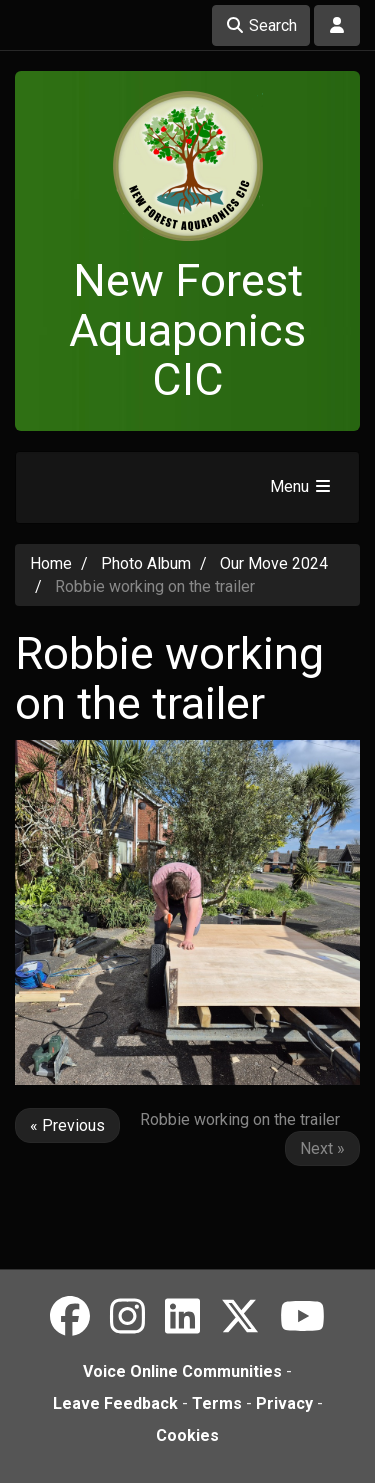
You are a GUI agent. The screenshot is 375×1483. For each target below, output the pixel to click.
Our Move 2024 (274, 563)
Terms (217, 1403)
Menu (301, 486)
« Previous (67, 1125)
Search (261, 25)
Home (51, 563)
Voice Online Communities (182, 1371)
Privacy (284, 1403)
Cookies (187, 1435)
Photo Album (146, 563)
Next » (322, 1148)
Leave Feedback (115, 1403)
